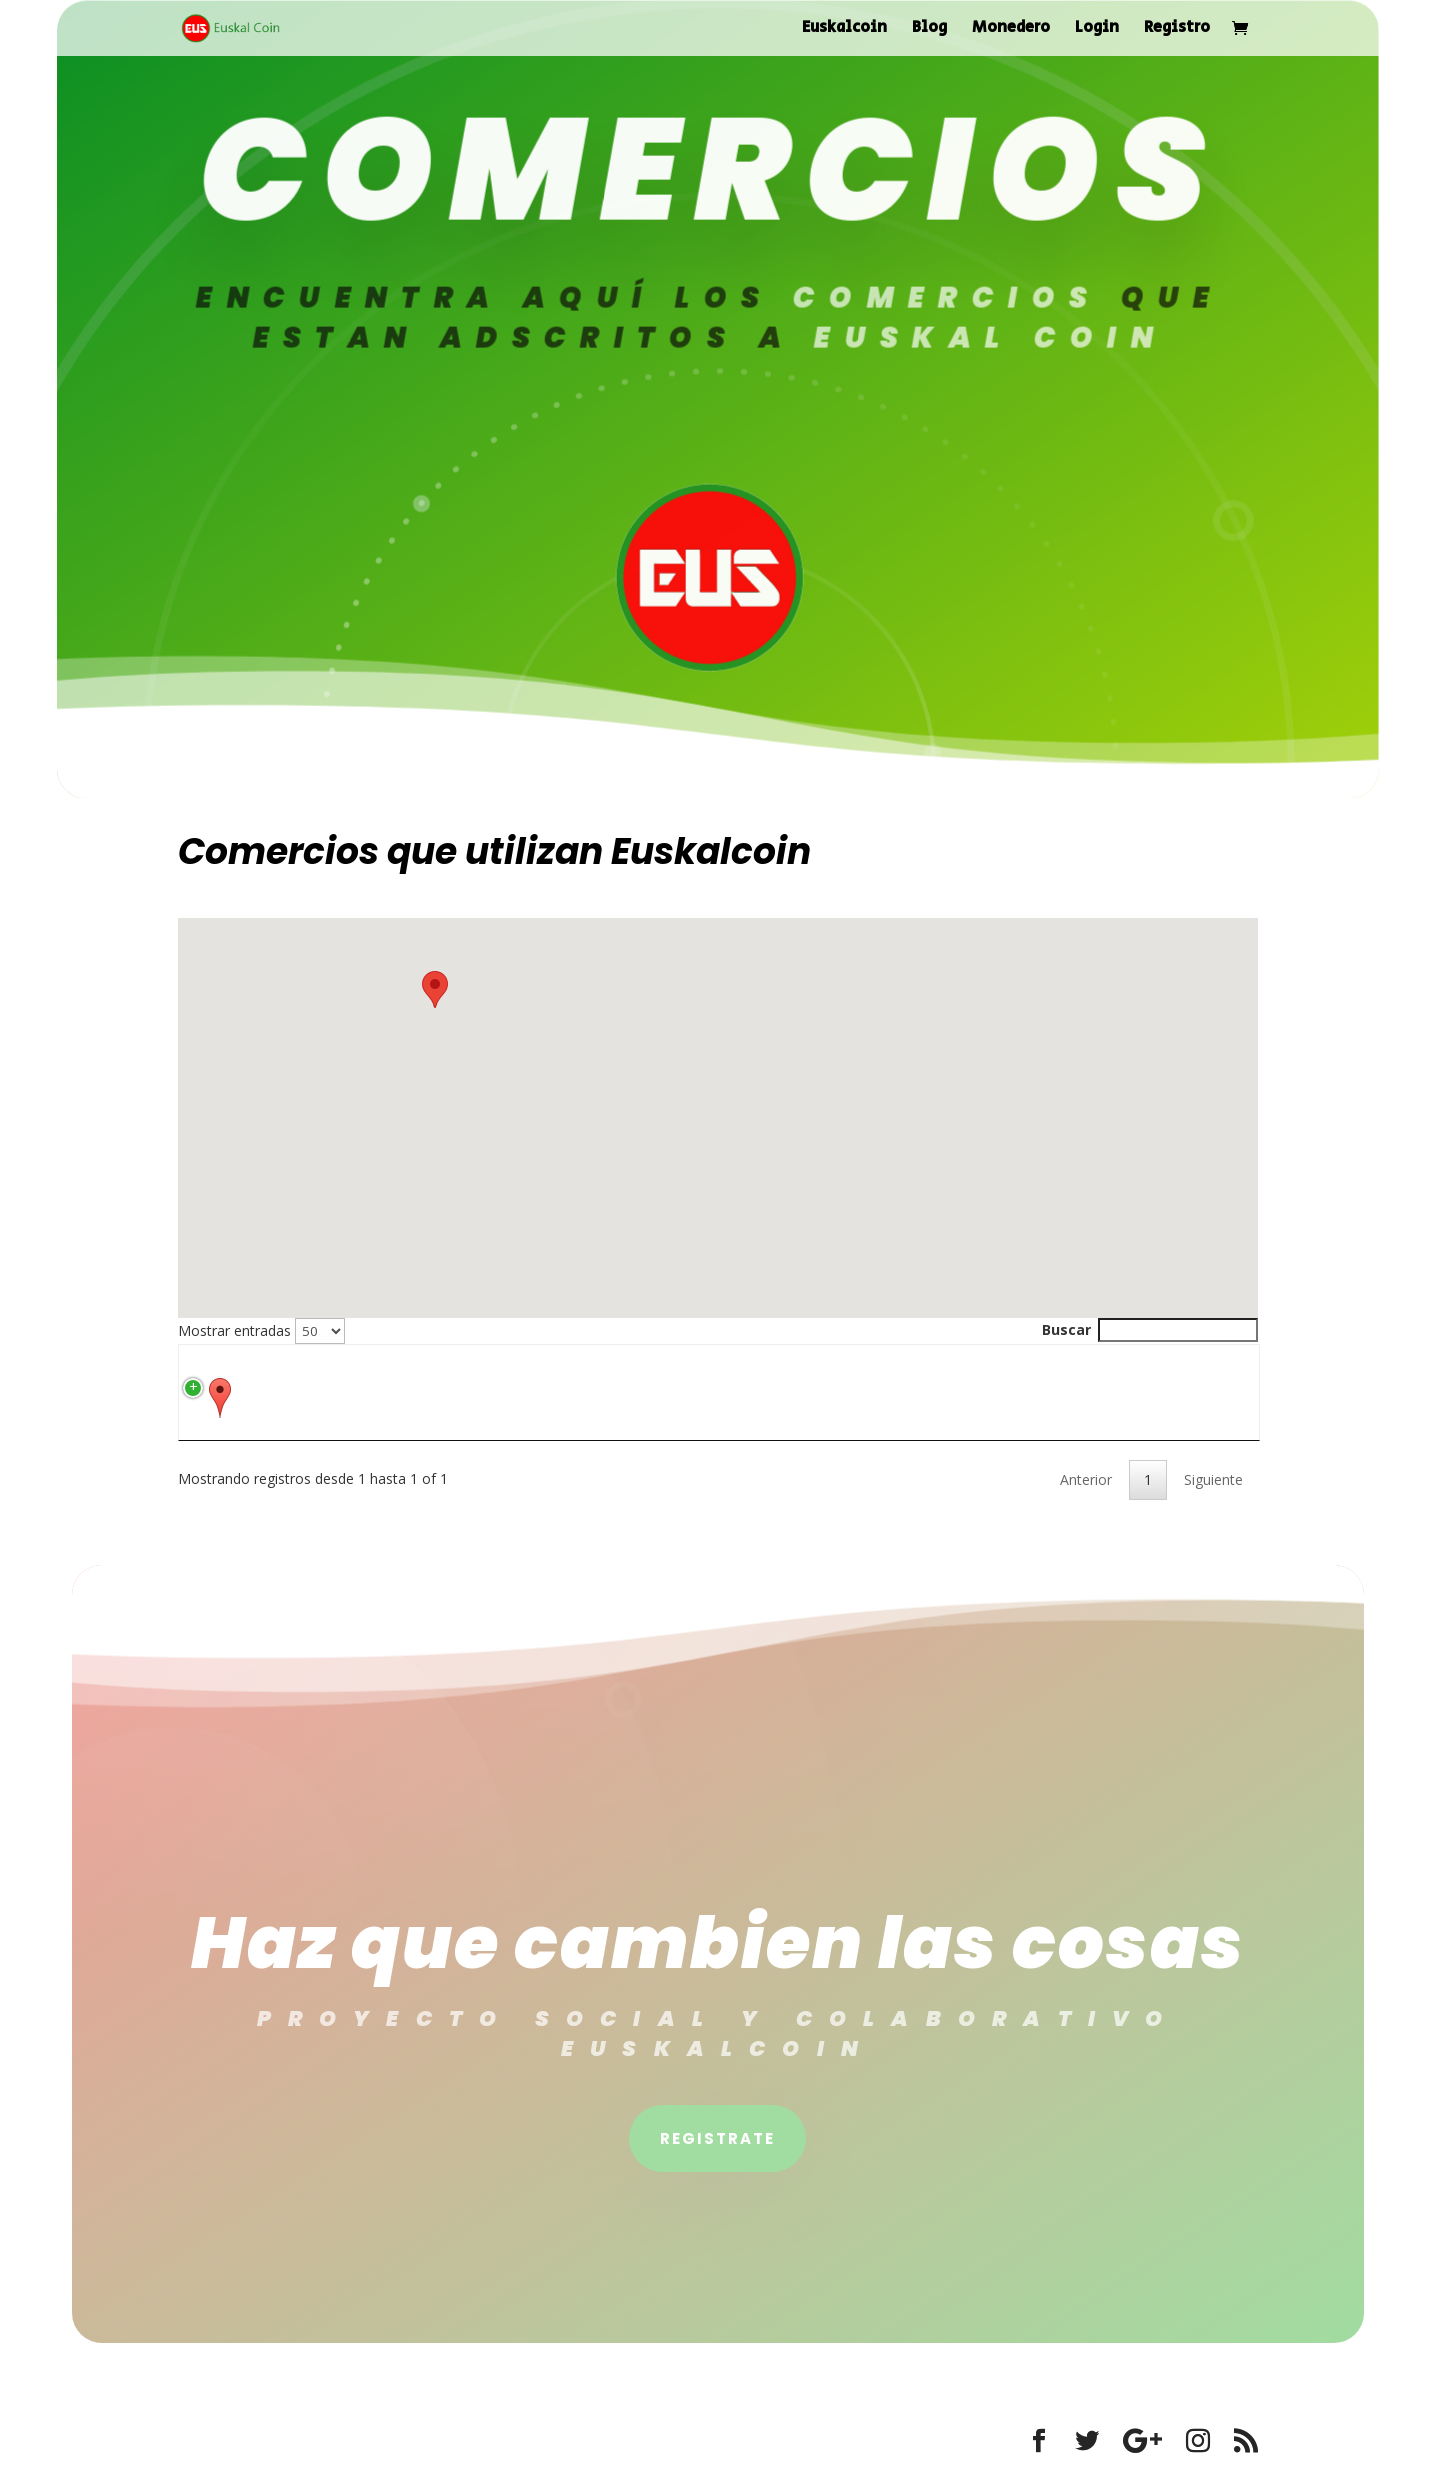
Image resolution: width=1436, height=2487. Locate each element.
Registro (1177, 30)
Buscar (1150, 1329)
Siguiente (1213, 1503)
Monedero (1011, 30)
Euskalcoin (844, 30)
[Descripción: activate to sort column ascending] (1023, 1369)
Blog (929, 30)
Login (1097, 30)
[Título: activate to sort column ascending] (437, 1369)
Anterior (1086, 1503)
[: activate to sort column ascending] (265, 1369)
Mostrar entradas (261, 1330)
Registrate (717, 2162)
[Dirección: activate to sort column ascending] (655, 1369)
